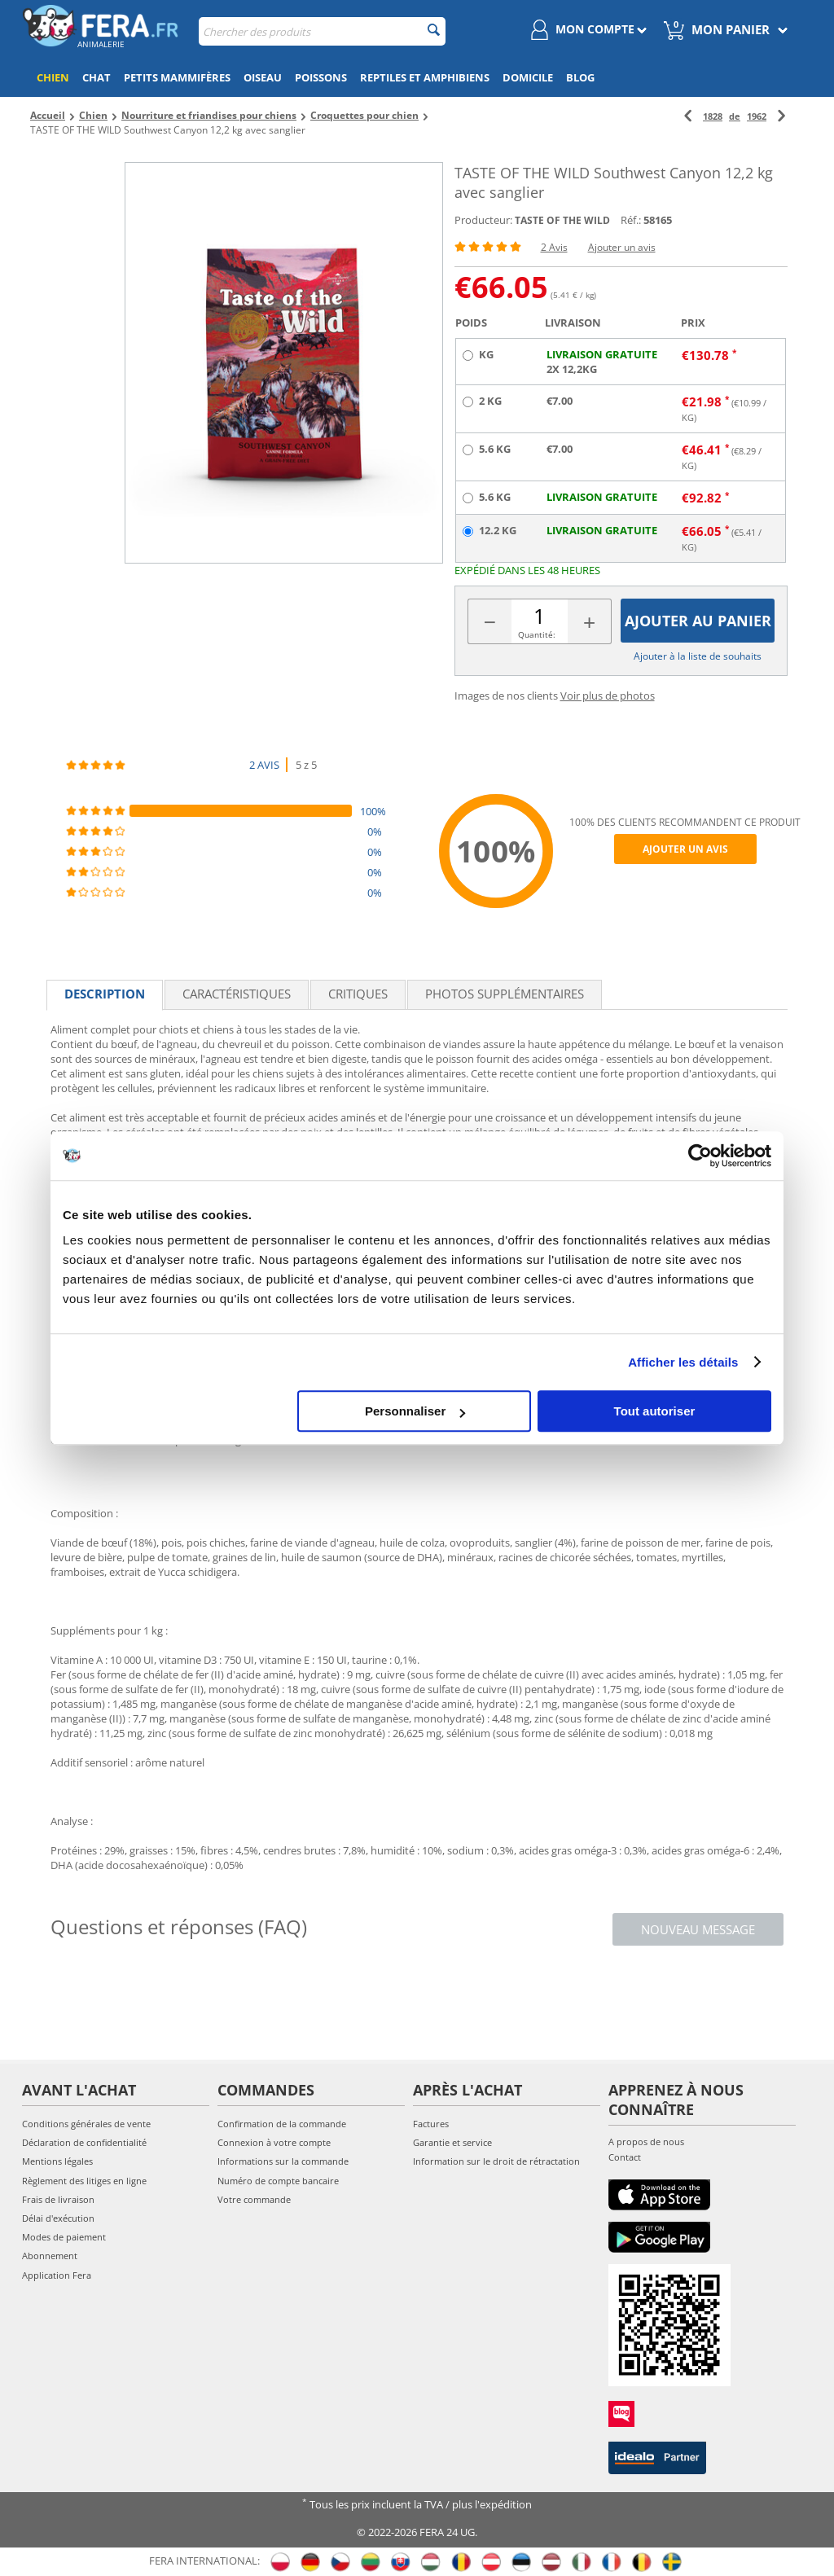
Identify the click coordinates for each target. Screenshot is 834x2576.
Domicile (528, 77)
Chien (53, 77)
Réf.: (631, 220)
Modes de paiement (64, 2237)
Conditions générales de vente (86, 2123)
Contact (624, 2157)
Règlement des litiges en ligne (84, 2180)
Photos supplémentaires (504, 993)
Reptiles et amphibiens (424, 77)
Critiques (358, 993)
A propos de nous (646, 2141)
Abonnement (49, 2255)
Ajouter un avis (622, 247)
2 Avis (554, 247)
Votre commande (254, 2199)
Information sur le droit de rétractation (496, 2161)
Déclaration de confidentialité (84, 2142)
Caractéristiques (236, 993)
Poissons (321, 77)
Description (104, 993)
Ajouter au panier (698, 620)
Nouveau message (698, 1929)
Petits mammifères (177, 77)
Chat (96, 77)
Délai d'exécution (58, 2218)
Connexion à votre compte (274, 2142)
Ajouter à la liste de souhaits (698, 656)
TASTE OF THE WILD (562, 220)
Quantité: (536, 634)
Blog (580, 77)
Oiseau (263, 77)
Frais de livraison (58, 2199)
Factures (431, 2123)
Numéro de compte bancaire (278, 2180)
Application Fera (56, 2275)
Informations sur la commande (283, 2161)
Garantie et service (452, 2142)
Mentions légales (57, 2161)
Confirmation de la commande (281, 2123)
